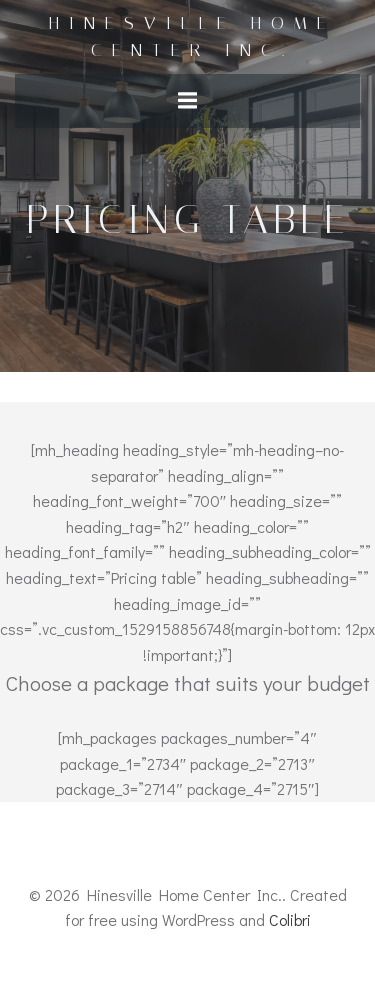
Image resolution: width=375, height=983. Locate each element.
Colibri (290, 919)
